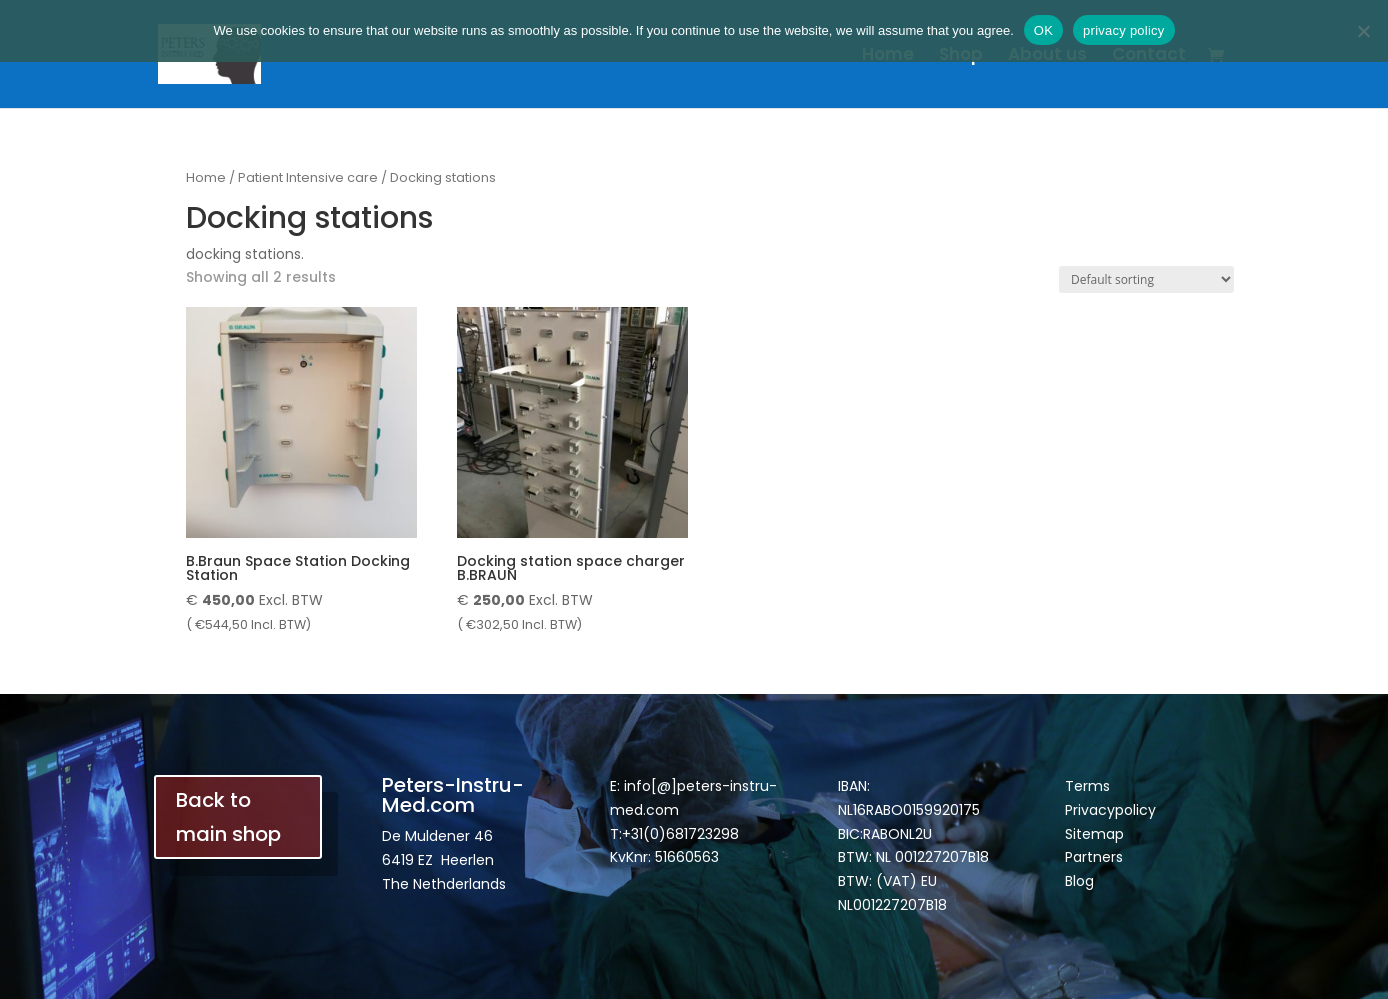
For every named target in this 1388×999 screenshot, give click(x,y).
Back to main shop (228, 817)
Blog (1079, 881)
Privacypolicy (1110, 810)
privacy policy (1124, 30)
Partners (1094, 857)
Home (888, 56)
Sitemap (1094, 834)
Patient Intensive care (308, 177)
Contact (1149, 56)
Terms (1087, 786)
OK (1043, 30)
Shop (961, 56)
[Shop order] (1146, 279)
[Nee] (1363, 31)
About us (1047, 56)
